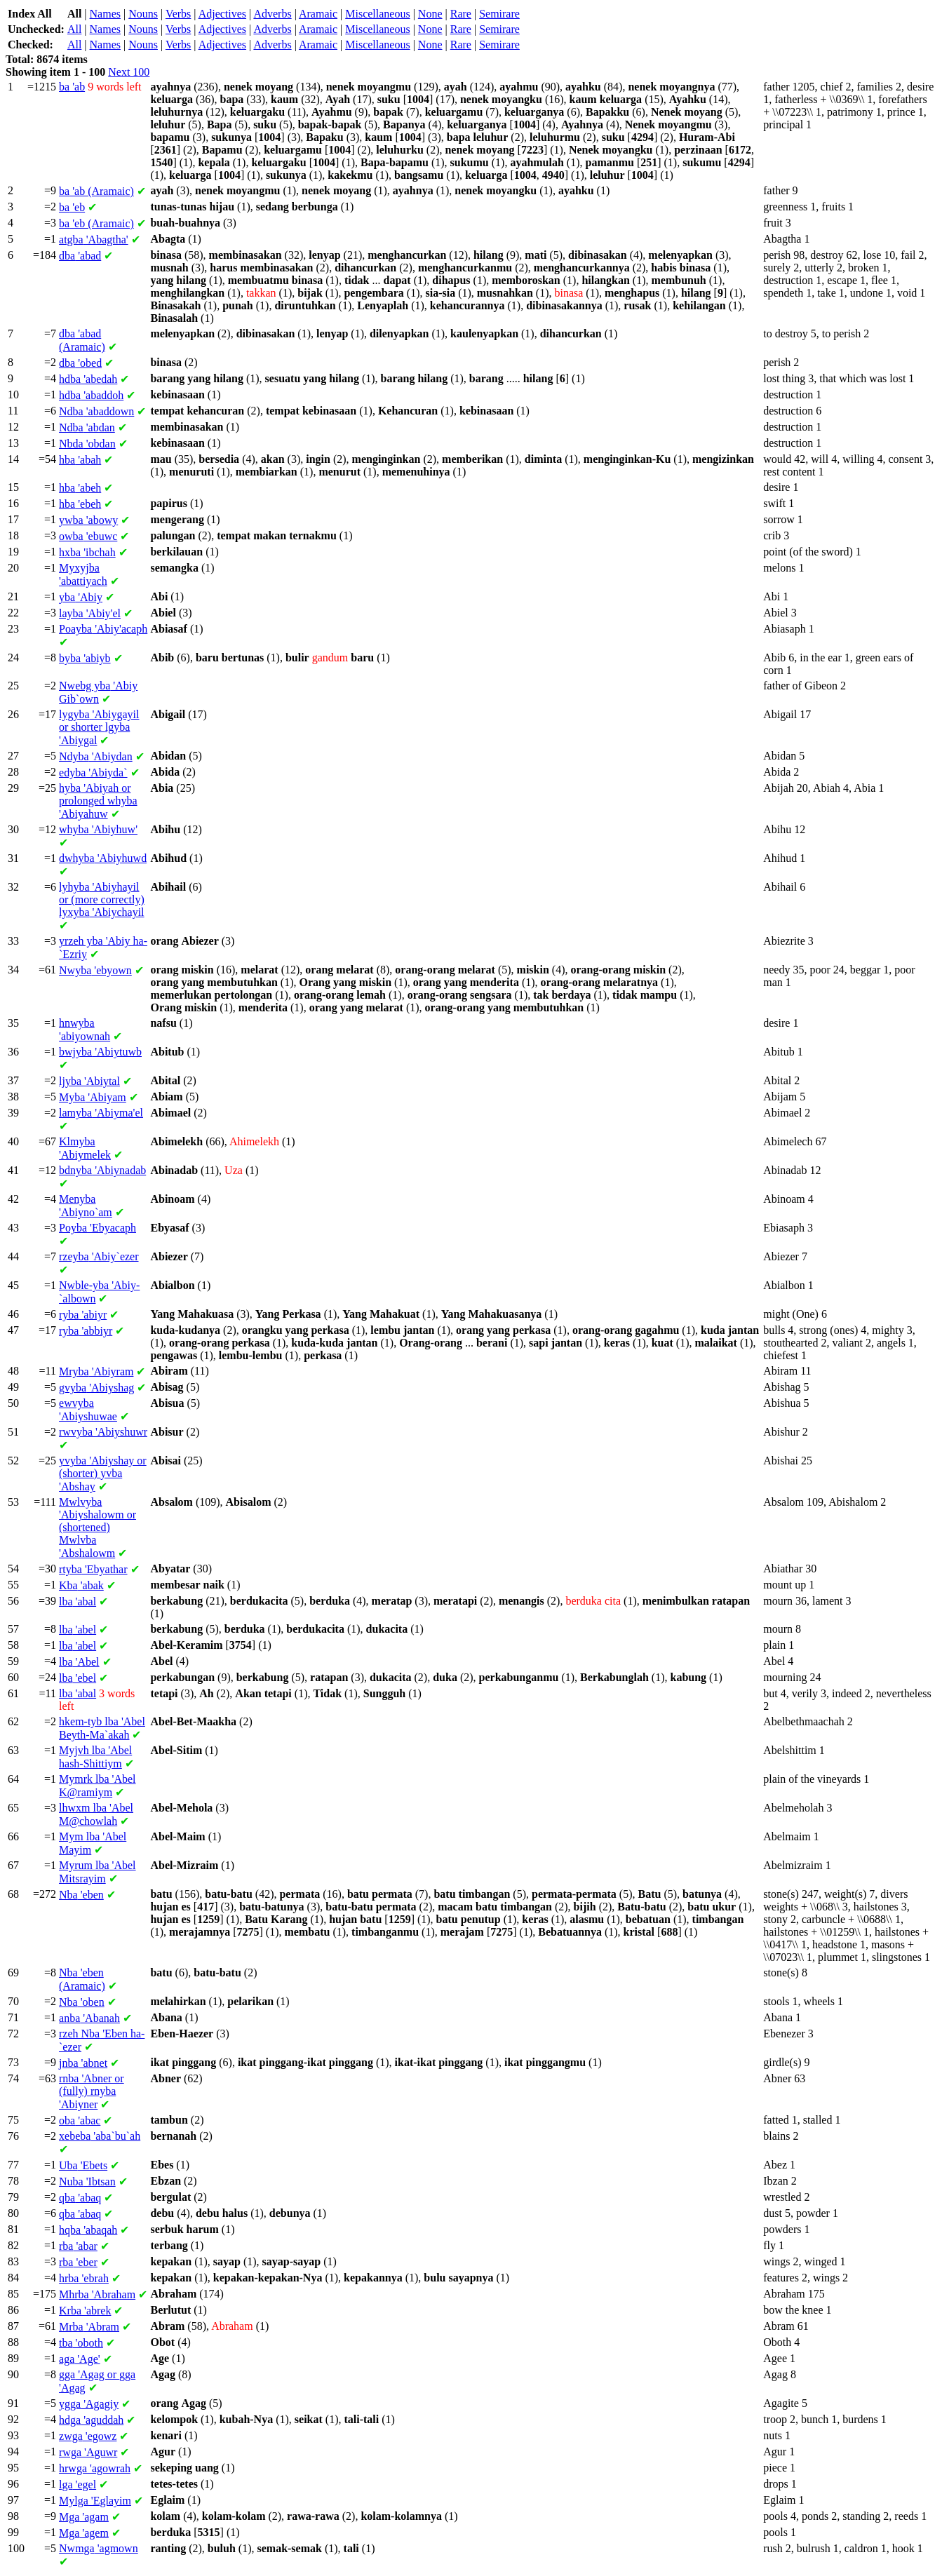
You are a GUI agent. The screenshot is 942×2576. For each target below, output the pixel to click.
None (430, 14)
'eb (72, 207)
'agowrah (94, 2468)
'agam (84, 2517)
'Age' (79, 2359)
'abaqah (88, 2230)
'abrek (85, 2311)
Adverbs (272, 14)
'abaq (80, 2198)
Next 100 (128, 72)
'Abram (89, 2327)
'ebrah (84, 2278)
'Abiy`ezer (98, 1256)
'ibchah (87, 552)
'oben (82, 2002)
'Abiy (80, 597)
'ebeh (80, 504)
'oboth (81, 2343)
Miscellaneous (377, 14)
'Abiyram (96, 1371)
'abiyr (83, 1315)
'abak (81, 1585)
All (74, 29)
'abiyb (85, 658)
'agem (84, 2533)
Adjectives (222, 14)
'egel (77, 2484)
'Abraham (97, 2294)
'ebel (77, 1678)
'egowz (87, 2436)
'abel (77, 1630)
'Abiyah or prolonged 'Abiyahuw (98, 801)
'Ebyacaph (97, 1228)
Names (105, 14)
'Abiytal (89, 1081)
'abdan (87, 427)
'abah (80, 460)
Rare (460, 14)
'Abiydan (96, 756)
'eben (81, 1895)
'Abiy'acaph (103, 629)
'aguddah (91, 2420)
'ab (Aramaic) (96, 191)
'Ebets (83, 2165)
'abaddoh (91, 395)
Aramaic (318, 14)
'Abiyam (92, 1097)
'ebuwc (88, 536)
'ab (72, 87)
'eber (78, 2262)
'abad (80, 256)
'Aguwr (88, 2452)
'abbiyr (85, 1331)
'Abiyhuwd (103, 858)
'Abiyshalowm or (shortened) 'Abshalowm (97, 1527)
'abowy (88, 520)
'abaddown (96, 411)
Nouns (143, 14)
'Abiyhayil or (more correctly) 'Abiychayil (101, 899)
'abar (78, 2246)
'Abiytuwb (100, 1052)
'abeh (80, 488)
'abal (77, 1601)
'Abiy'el (90, 613)
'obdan (87, 444)
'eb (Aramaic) (96, 223)
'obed (80, 363)
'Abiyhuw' (98, 829)
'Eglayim (95, 2501)
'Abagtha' (93, 239)
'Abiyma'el (101, 1113)
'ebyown (95, 970)
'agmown (98, 2548)
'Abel (79, 1662)
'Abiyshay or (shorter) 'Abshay (103, 1473)
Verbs (178, 14)
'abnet (83, 2063)
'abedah (88, 379)
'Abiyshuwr (103, 1432)
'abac (79, 2120)
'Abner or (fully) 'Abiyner (91, 2091)
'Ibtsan (87, 2181)
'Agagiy (89, 2404)
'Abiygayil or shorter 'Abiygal (99, 727)
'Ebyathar (93, 1569)
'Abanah (89, 2018)
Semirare (499, 14)
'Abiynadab (102, 1170)
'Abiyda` (93, 772)
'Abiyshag (96, 1388)
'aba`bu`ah (99, 2136)
